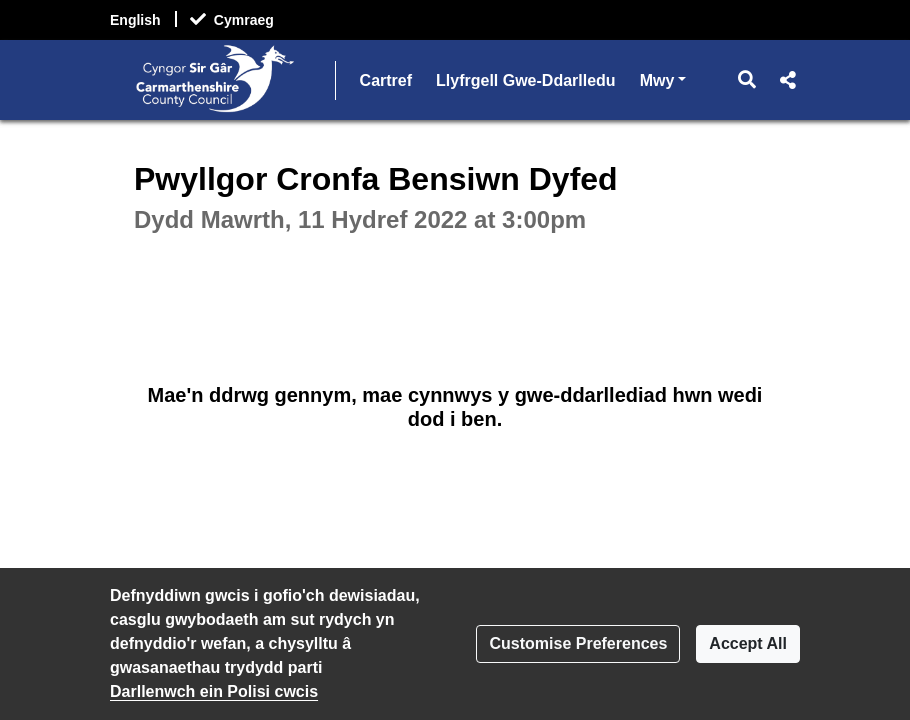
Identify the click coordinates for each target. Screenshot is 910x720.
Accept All (748, 643)
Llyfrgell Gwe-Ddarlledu (526, 80)
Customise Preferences (578, 643)
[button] (747, 80)
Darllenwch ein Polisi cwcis (214, 691)
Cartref (386, 80)
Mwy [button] (663, 78)
